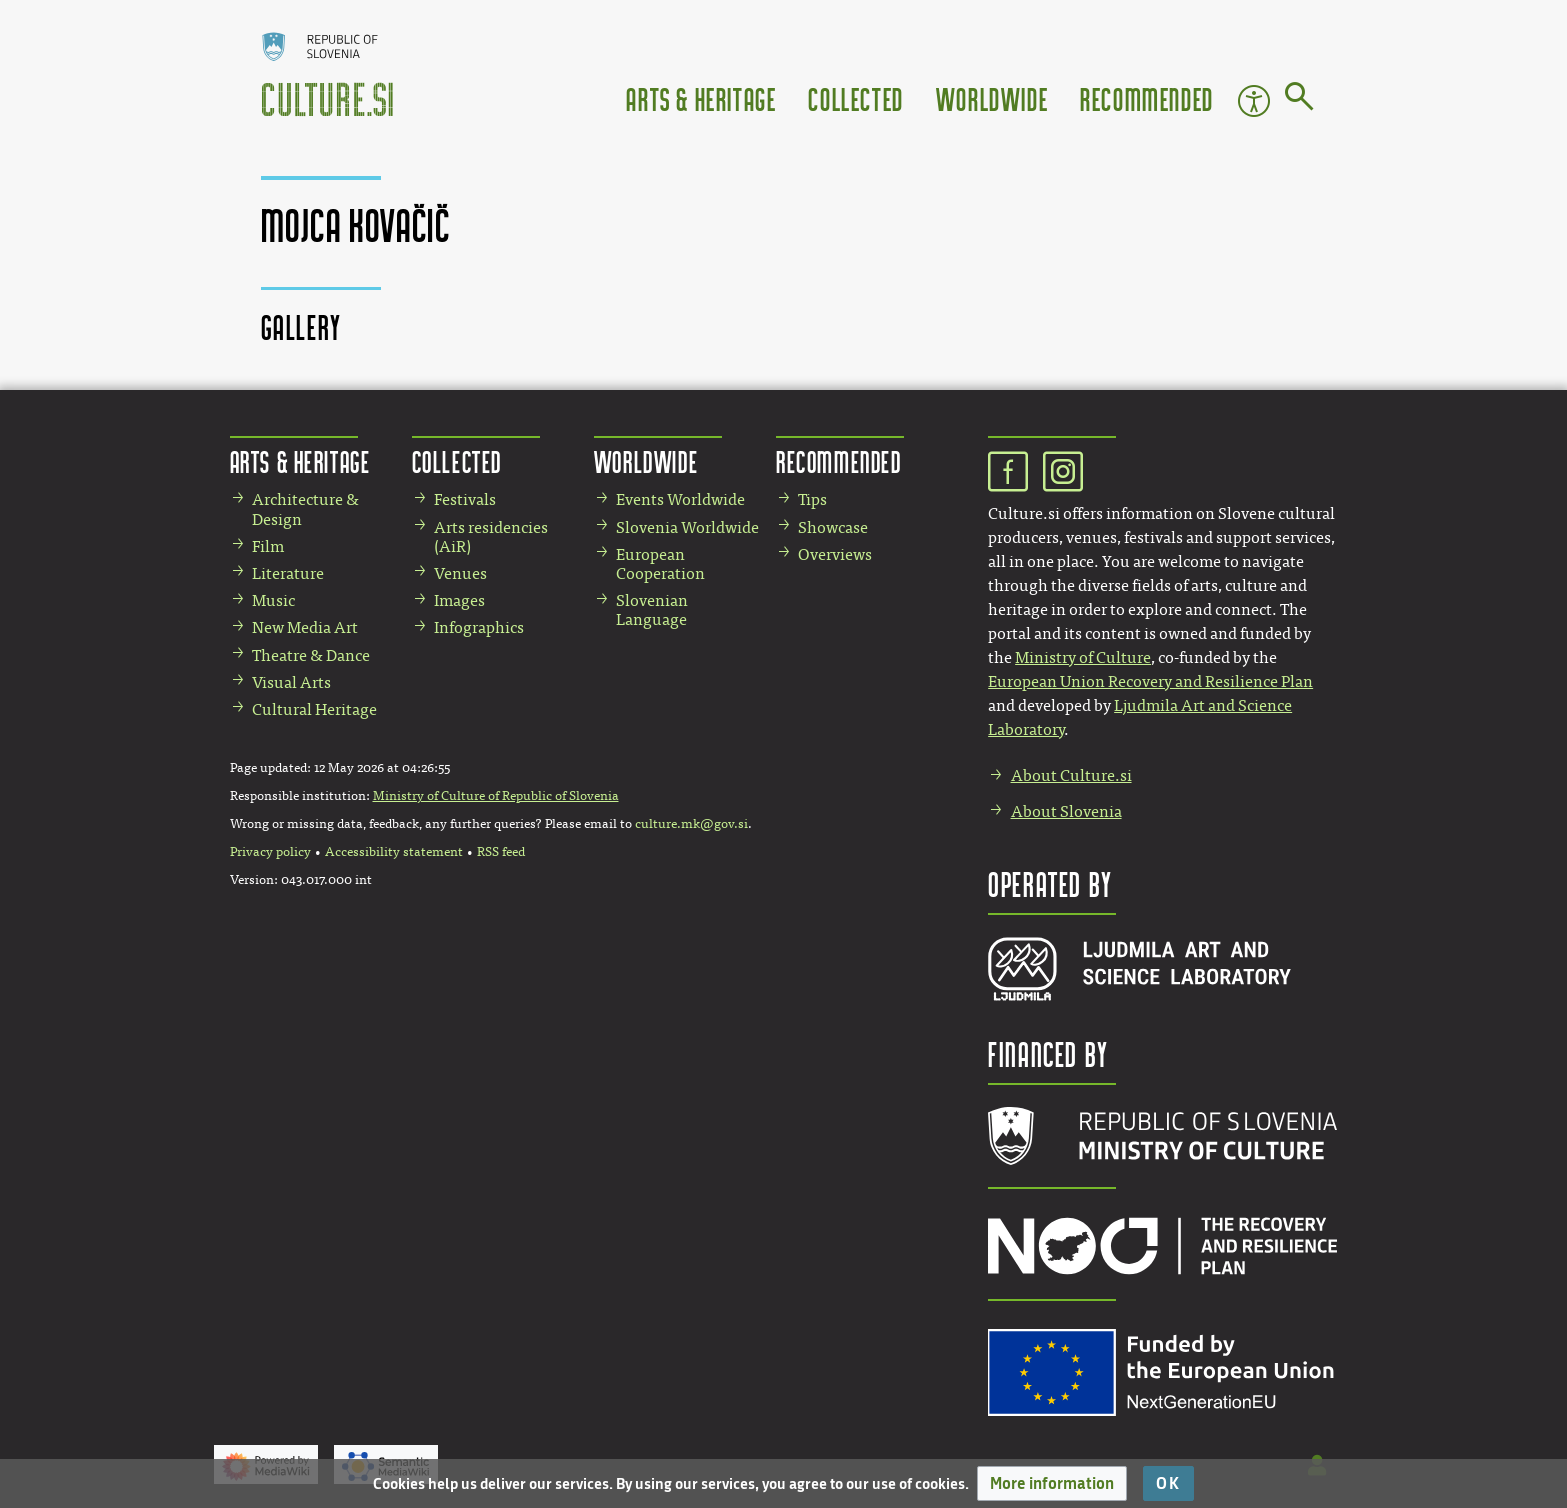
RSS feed (501, 852)
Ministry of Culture (1083, 657)
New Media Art (305, 627)
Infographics (479, 627)
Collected (855, 98)
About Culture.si (1071, 775)
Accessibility (1254, 101)
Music (273, 600)
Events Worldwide (680, 499)
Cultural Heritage (314, 709)
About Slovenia (1066, 811)
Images (459, 600)
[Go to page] (1299, 100)
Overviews (835, 554)
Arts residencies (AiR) (491, 537)
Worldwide (992, 98)
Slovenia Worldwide (687, 527)
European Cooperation (660, 564)
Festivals (465, 499)
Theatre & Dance (311, 655)
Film (268, 546)
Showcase (833, 527)
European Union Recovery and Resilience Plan (1150, 681)
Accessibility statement (394, 852)
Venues (460, 573)
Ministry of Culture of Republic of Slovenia (496, 796)
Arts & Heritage (701, 98)
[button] (1052, 1483)
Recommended (1147, 98)
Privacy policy (270, 852)
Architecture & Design (305, 509)
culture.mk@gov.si (691, 824)
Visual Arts (291, 682)
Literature (288, 573)
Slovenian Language (652, 610)
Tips (812, 499)
